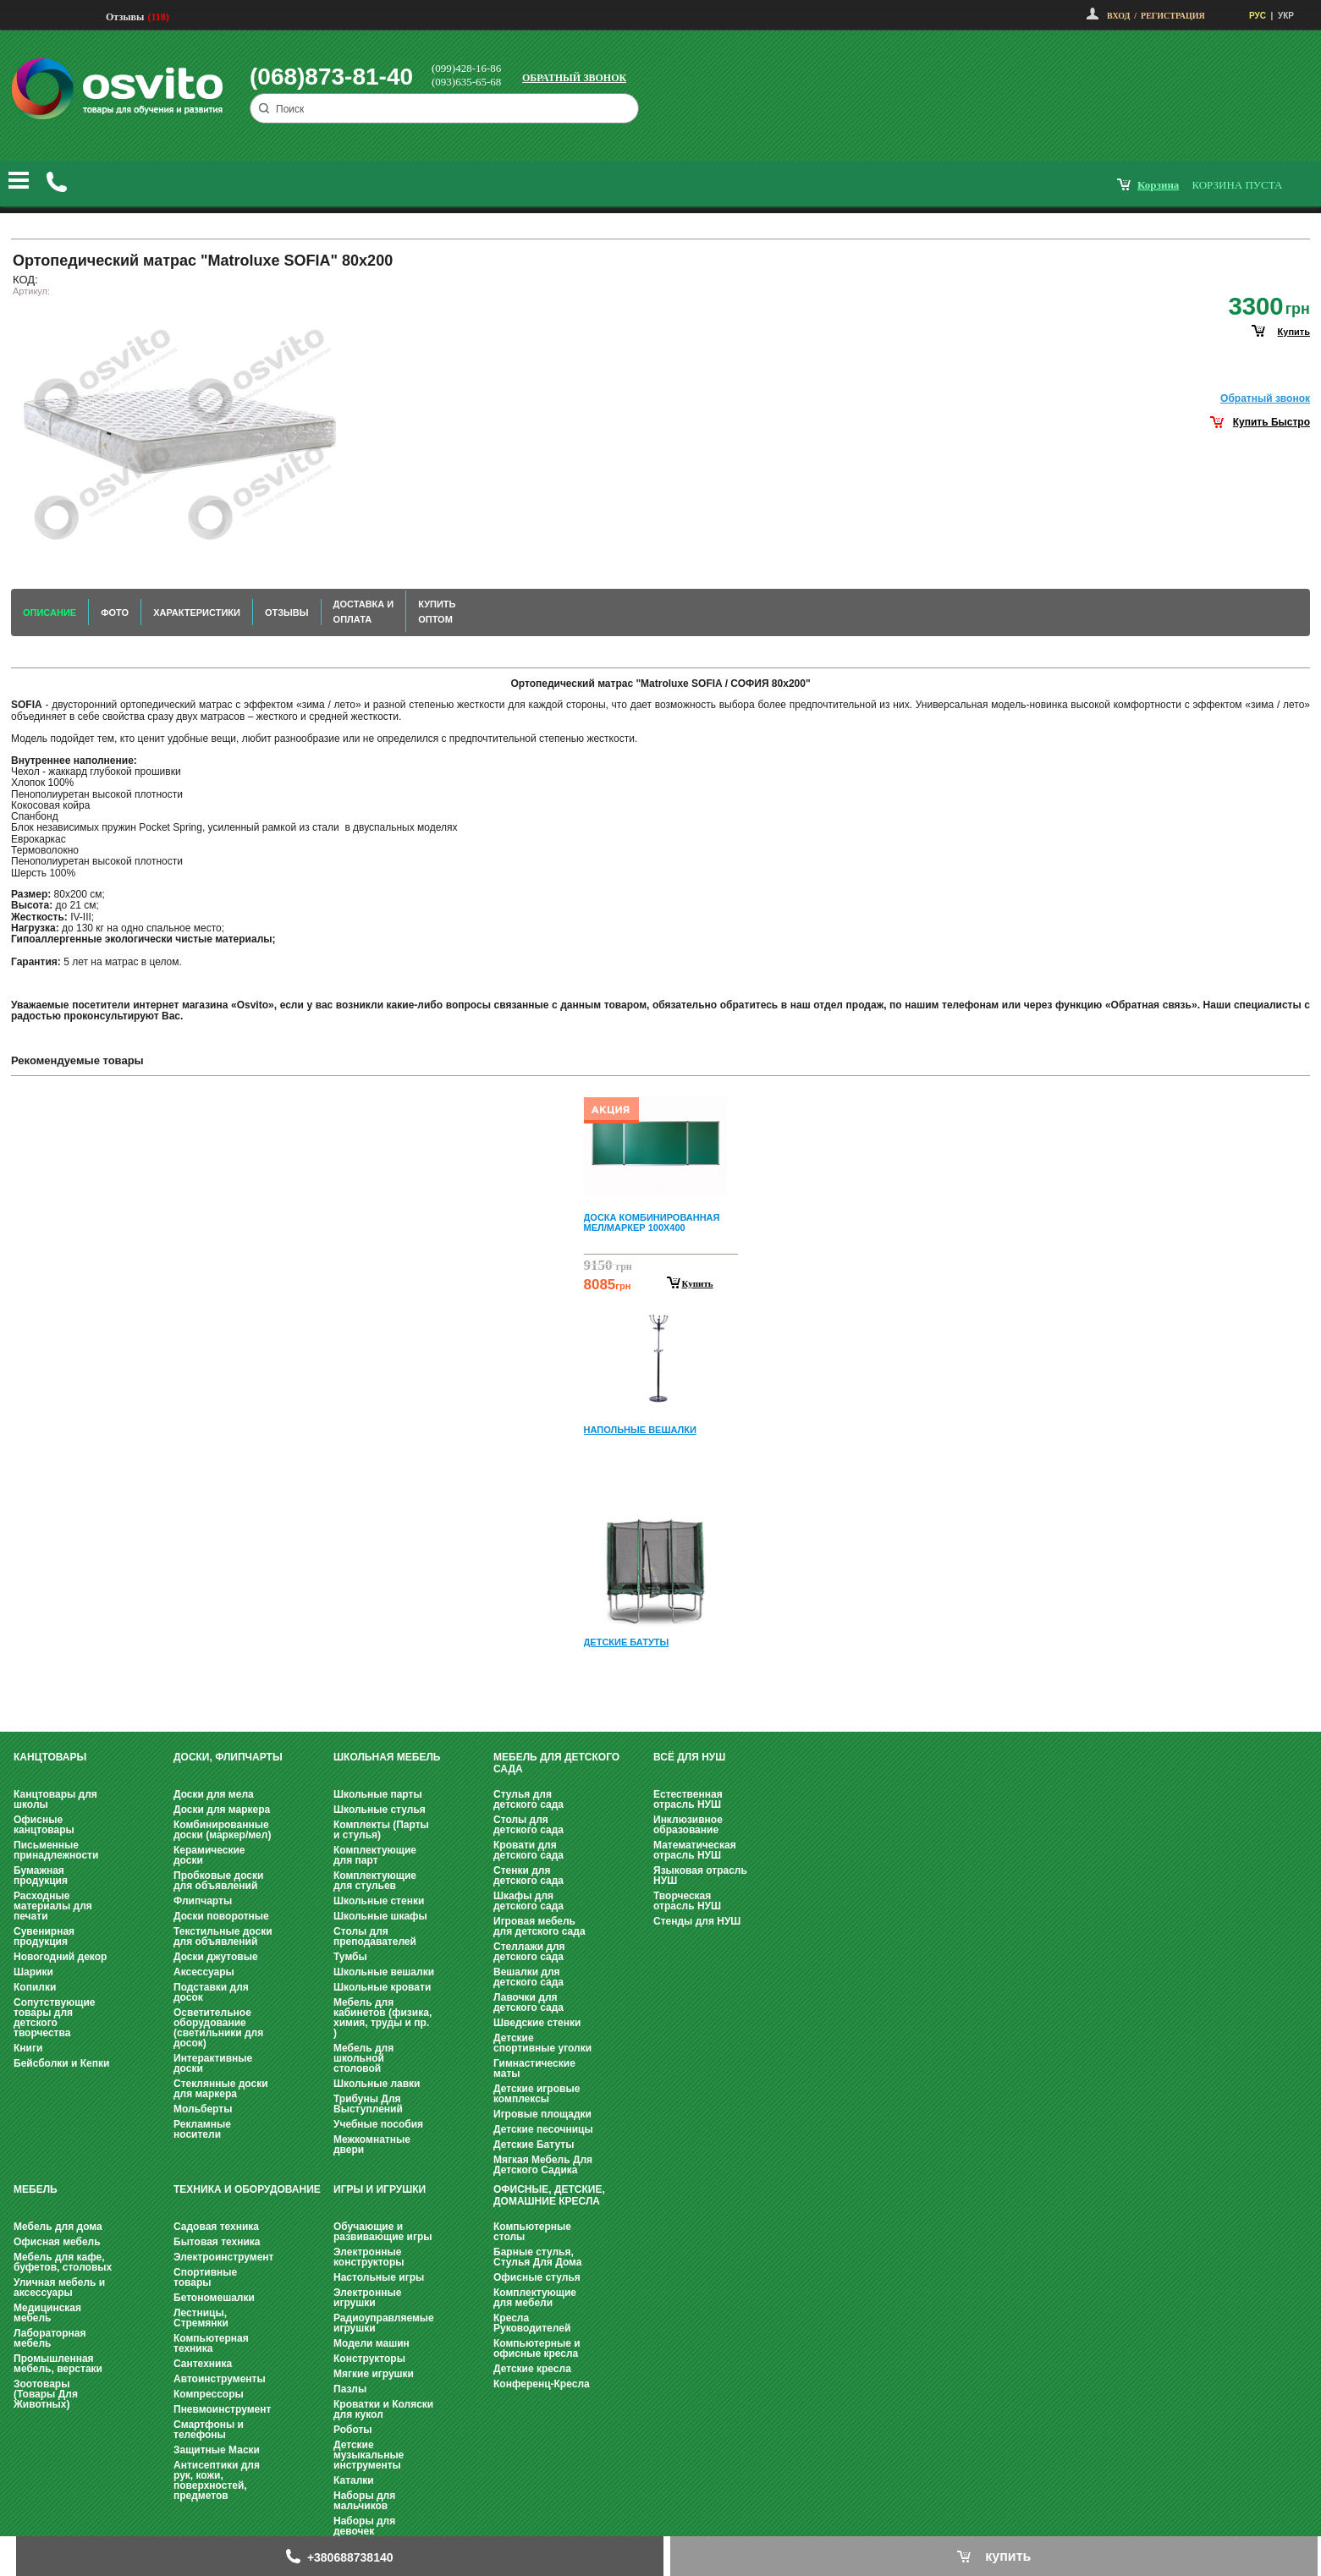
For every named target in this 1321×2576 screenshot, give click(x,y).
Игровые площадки (542, 2114)
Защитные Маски (216, 2450)
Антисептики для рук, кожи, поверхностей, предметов (216, 2480)
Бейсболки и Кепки (61, 2063)
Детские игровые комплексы (536, 2094)
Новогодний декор (60, 1957)
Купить (697, 1283)
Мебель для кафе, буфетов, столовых (63, 2262)
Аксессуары (203, 1972)
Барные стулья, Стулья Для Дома (537, 2257)
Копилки (35, 1987)
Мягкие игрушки (373, 2374)
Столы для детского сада (528, 1825)
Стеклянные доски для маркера (220, 2089)
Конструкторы (369, 2359)
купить (1294, 332)
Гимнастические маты (534, 2068)
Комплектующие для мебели (534, 2298)
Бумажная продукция (41, 1876)
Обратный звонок (574, 78)
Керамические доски (209, 1855)
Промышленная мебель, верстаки (58, 2364)
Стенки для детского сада (528, 1876)
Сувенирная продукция (44, 1936)
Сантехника (202, 2364)
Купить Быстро (1271, 422)
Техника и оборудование (247, 2189)
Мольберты (202, 2109)
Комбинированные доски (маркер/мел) (222, 1830)
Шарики (33, 1972)
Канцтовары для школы (55, 1799)
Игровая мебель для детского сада (539, 1926)
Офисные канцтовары (44, 1825)
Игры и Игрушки (379, 2189)
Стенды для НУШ (696, 1921)
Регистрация (1173, 15)
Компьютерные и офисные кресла (537, 2348)
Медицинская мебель (47, 2313)
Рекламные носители (202, 2129)
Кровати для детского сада (528, 1850)
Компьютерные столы (532, 2232)
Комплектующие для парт (374, 1855)
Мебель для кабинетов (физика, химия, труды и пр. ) (382, 2018)
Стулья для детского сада (528, 1799)
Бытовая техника (217, 2242)
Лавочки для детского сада (528, 2002)
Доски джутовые (215, 1957)
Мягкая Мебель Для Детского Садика (542, 2165)
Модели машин (371, 2343)
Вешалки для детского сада (528, 1977)
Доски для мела (213, 1794)
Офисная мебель (57, 2242)
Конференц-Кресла (541, 2384)
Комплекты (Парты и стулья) (381, 1830)
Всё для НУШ (689, 1757)
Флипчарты (202, 1901)
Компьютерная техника (211, 2343)
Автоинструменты (219, 2379)
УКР (1286, 15)
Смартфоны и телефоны (208, 2430)
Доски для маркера (221, 1809)
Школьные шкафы (380, 1916)
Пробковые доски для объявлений (218, 1881)
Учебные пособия (378, 2124)
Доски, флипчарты (228, 1757)
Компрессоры (208, 2394)
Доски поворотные (221, 1916)
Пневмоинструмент (222, 2409)
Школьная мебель (386, 1757)
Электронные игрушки (367, 2298)
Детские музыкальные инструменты (368, 2455)
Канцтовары (50, 1757)
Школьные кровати (382, 1987)
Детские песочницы (543, 2129)
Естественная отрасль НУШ (688, 1799)
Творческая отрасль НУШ (687, 1901)
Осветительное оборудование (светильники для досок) (218, 2028)
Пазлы (349, 2389)
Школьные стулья (379, 1809)
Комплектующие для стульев (374, 1881)
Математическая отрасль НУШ (694, 1850)
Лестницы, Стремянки (200, 2318)
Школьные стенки (378, 1901)
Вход (1118, 15)
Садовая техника (216, 2227)
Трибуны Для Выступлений (368, 2104)
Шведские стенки (537, 2023)
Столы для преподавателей (374, 1936)
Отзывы (125, 17)
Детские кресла (532, 2369)
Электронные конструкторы (368, 2257)
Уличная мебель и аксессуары (59, 2288)
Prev (658, 1101)
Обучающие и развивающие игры (382, 2232)
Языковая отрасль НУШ (700, 1876)
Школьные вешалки (383, 1972)
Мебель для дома (58, 2227)
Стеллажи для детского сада (529, 1952)
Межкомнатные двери (371, 2145)
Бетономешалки (214, 2298)
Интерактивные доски (212, 2063)
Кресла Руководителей (531, 2323)
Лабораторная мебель (49, 2338)
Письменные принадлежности (56, 1850)
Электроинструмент (223, 2257)
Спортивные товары (205, 2277)
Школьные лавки (377, 2084)
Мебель (36, 2189)
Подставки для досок (211, 1992)
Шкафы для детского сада (528, 1901)
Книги (28, 2048)
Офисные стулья (537, 2277)
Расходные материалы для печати (53, 1906)
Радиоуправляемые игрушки (383, 2323)
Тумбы (350, 1957)
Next (661, 1692)
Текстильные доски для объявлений (222, 1936)
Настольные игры (378, 2277)
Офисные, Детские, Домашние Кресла (549, 2195)
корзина (1158, 185)
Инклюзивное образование (688, 1825)
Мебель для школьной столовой (363, 2058)
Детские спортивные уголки (542, 2043)
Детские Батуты (533, 2144)
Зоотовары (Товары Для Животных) (46, 2394)
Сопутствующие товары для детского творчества (55, 2018)
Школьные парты (377, 1794)
